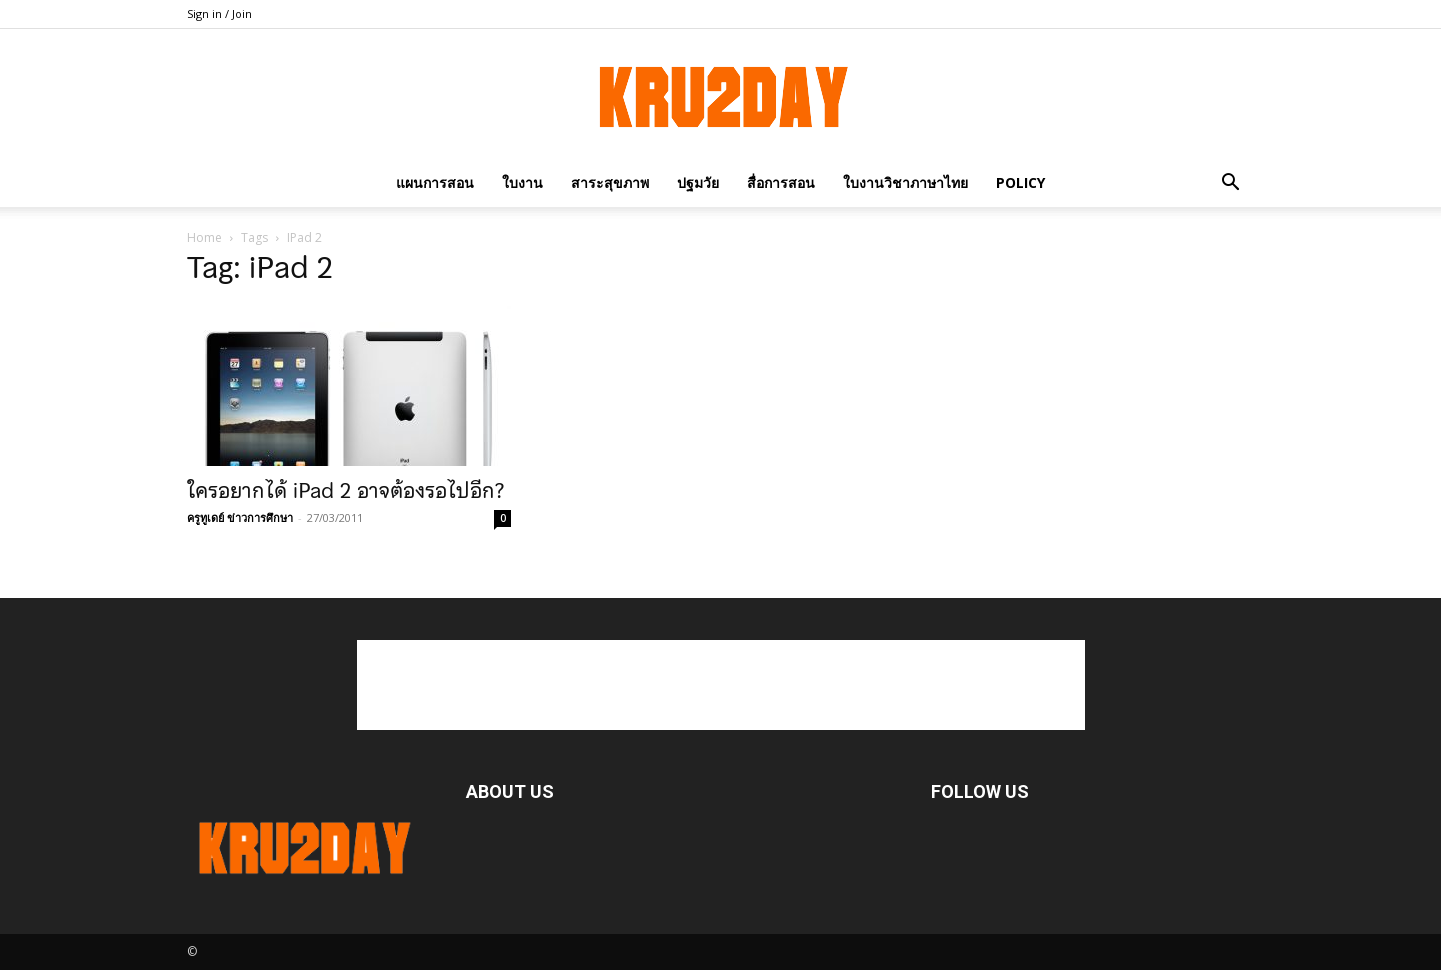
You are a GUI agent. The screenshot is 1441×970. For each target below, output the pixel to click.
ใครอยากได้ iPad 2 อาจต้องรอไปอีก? (345, 491)
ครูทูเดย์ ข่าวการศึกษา (240, 517)
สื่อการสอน (781, 182)
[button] (1231, 182)
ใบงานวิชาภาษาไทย (905, 182)
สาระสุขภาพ (610, 182)
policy (1020, 182)
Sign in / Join (219, 13)
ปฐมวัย (698, 182)
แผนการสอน (435, 182)
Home (204, 237)
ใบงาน (522, 182)
